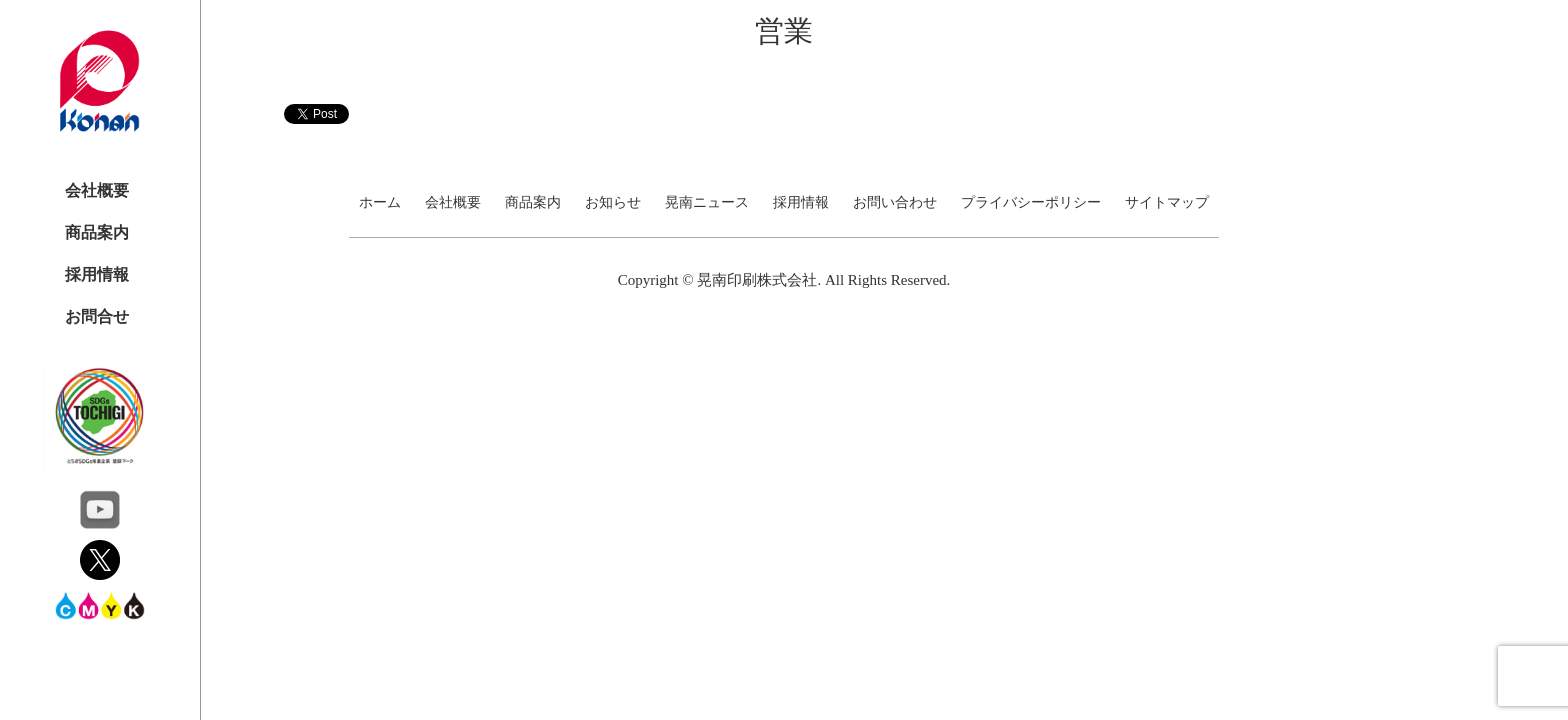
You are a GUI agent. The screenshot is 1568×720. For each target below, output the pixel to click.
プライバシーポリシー (1031, 203)
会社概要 (97, 190)
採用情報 (97, 274)
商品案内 (97, 232)
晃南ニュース (707, 203)
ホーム (380, 203)
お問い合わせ (895, 203)
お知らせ (613, 203)
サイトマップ (1167, 203)
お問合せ (97, 316)
